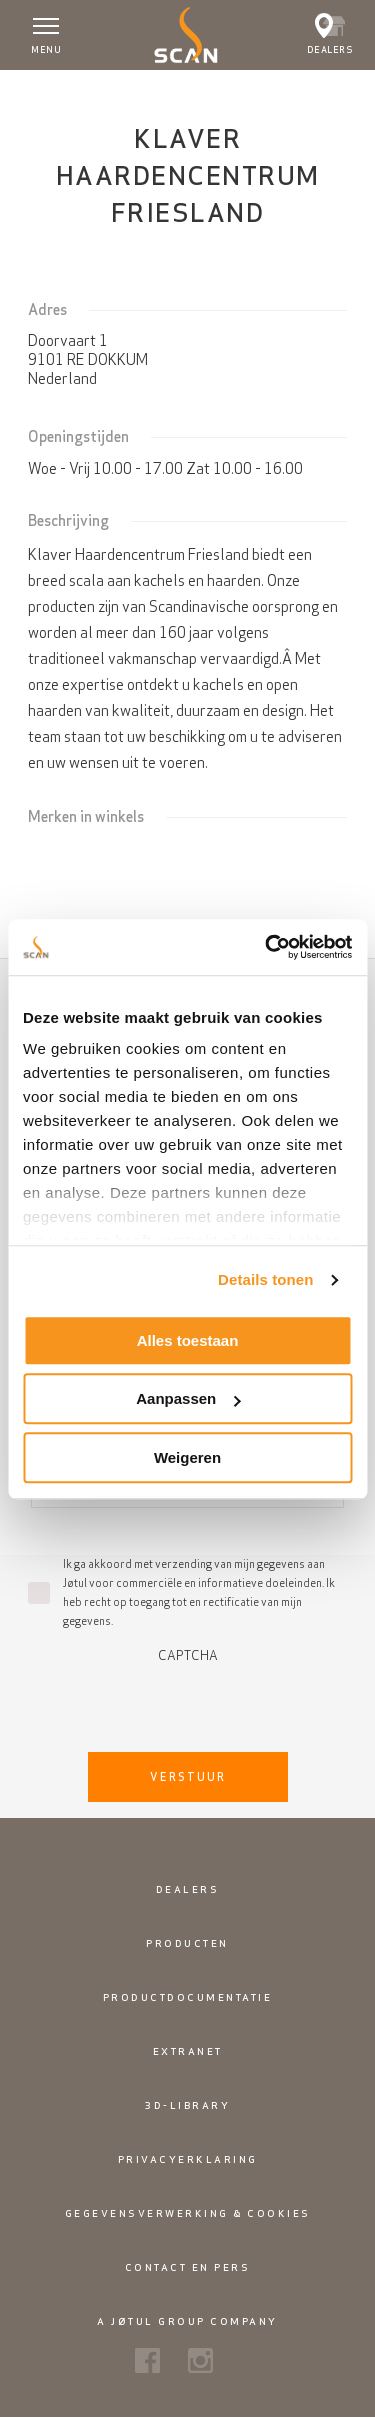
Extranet (188, 2051)
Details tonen (265, 1279)
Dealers (188, 1889)
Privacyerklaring (188, 2159)
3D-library (187, 2105)
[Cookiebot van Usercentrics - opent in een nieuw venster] (267, 947)
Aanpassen (188, 1398)
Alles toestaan (188, 1340)
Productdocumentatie (188, 1997)
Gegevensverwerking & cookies (188, 2213)
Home (31, 89)
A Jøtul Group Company (187, 2321)
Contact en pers (188, 2267)
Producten (187, 1943)
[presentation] (188, 1702)
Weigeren (187, 1457)
